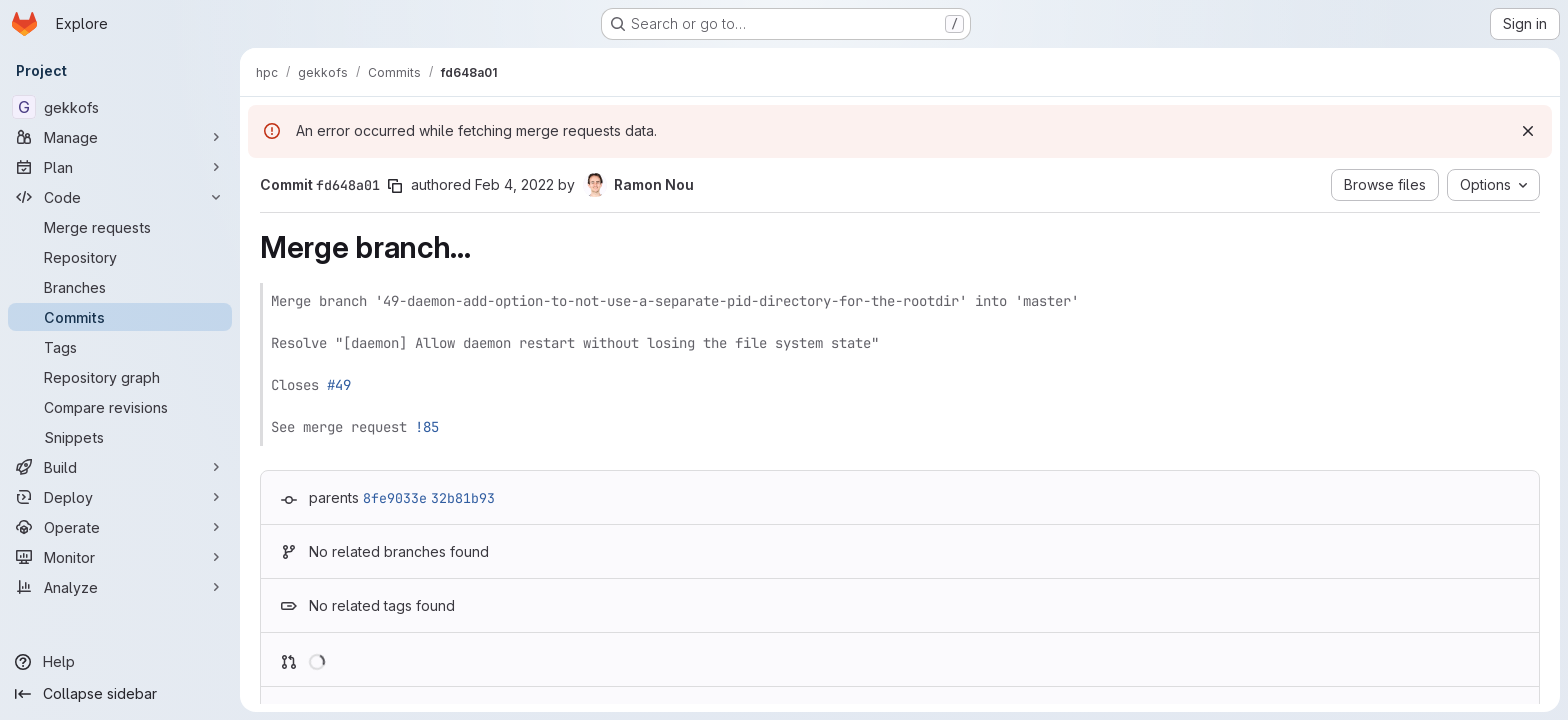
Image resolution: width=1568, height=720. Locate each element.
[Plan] (120, 167)
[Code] (120, 197)
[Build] (120, 467)
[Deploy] (120, 497)
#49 (339, 385)
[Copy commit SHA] (395, 186)
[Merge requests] (120, 227)
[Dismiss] (1528, 131)
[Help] (120, 662)
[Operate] (120, 527)
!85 (427, 427)
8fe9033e (395, 498)
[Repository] (120, 257)
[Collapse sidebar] (120, 694)
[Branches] (120, 287)
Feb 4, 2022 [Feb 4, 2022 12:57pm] (514, 184)
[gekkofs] (120, 107)
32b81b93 (463, 498)
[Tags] (120, 347)
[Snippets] (120, 437)
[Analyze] (120, 587)
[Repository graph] (120, 377)
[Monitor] (120, 557)
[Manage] (120, 137)
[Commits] (120, 317)
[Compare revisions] (120, 407)
